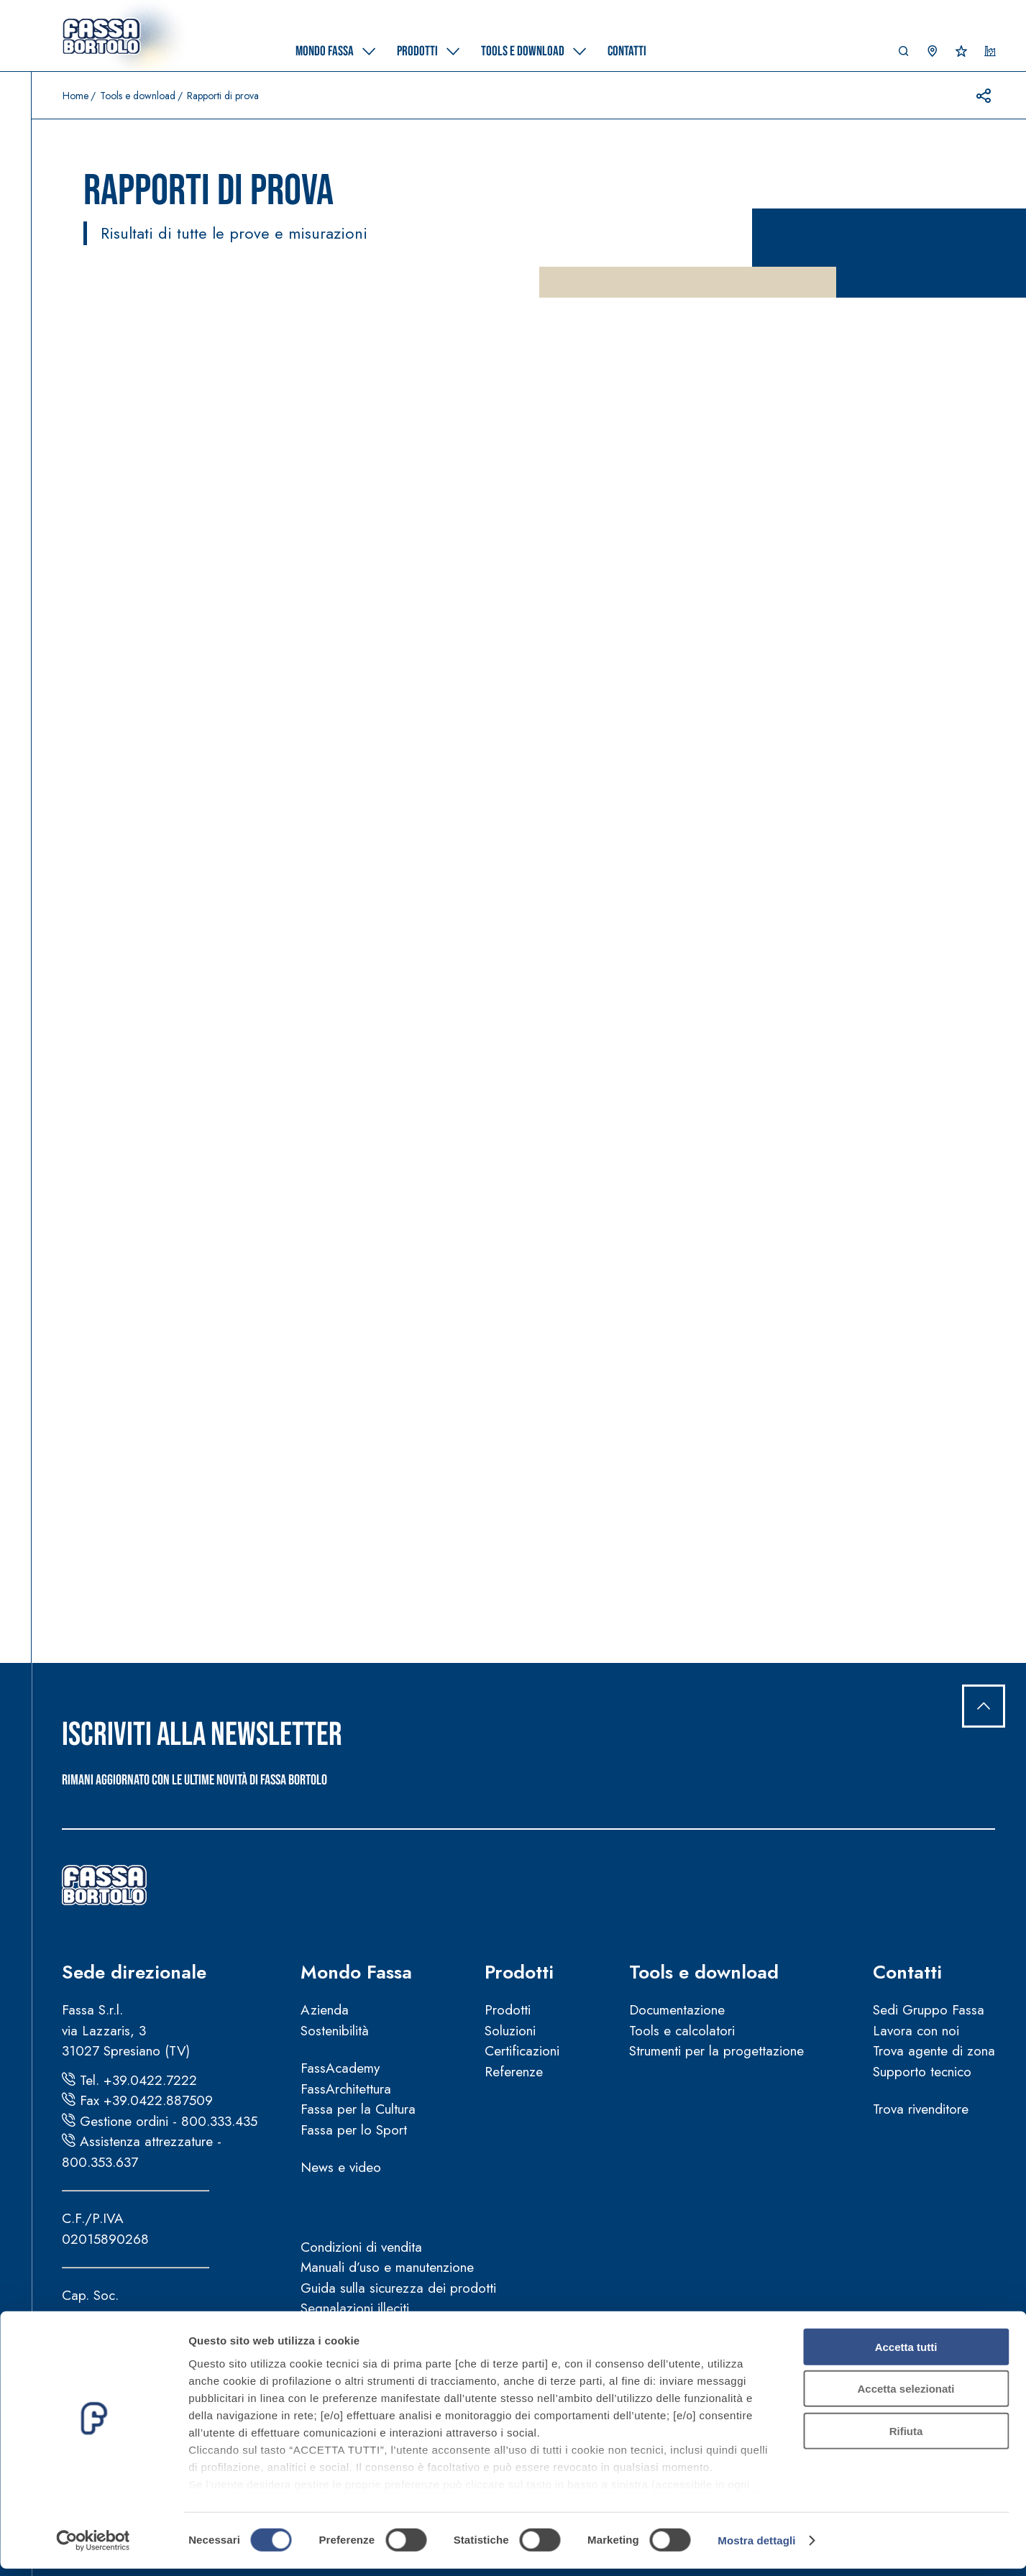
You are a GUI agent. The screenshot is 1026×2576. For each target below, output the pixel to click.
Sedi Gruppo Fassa (928, 2010)
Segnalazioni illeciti (355, 2308)
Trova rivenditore (920, 2109)
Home (75, 96)
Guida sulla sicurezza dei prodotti (398, 2288)
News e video (341, 2167)
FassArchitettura (346, 2089)
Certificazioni (522, 2051)
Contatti (907, 1972)
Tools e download (137, 96)
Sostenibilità (335, 2030)
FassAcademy (340, 2068)
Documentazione (677, 2010)
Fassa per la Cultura (358, 2109)
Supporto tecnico (922, 2071)
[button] (903, 54)
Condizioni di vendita (361, 2247)
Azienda (325, 2010)
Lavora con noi (916, 2030)
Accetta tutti (906, 2354)
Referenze (514, 2071)
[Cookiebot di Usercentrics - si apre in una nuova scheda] (93, 2548)
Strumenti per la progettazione (716, 2051)
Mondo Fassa (356, 1972)
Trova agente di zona (934, 2051)
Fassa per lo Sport (354, 2130)
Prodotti (519, 1972)
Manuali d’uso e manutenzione (387, 2267)
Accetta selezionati (905, 2396)
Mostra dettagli (756, 2547)
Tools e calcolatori (682, 2030)
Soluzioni (510, 2030)
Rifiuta (906, 2438)
